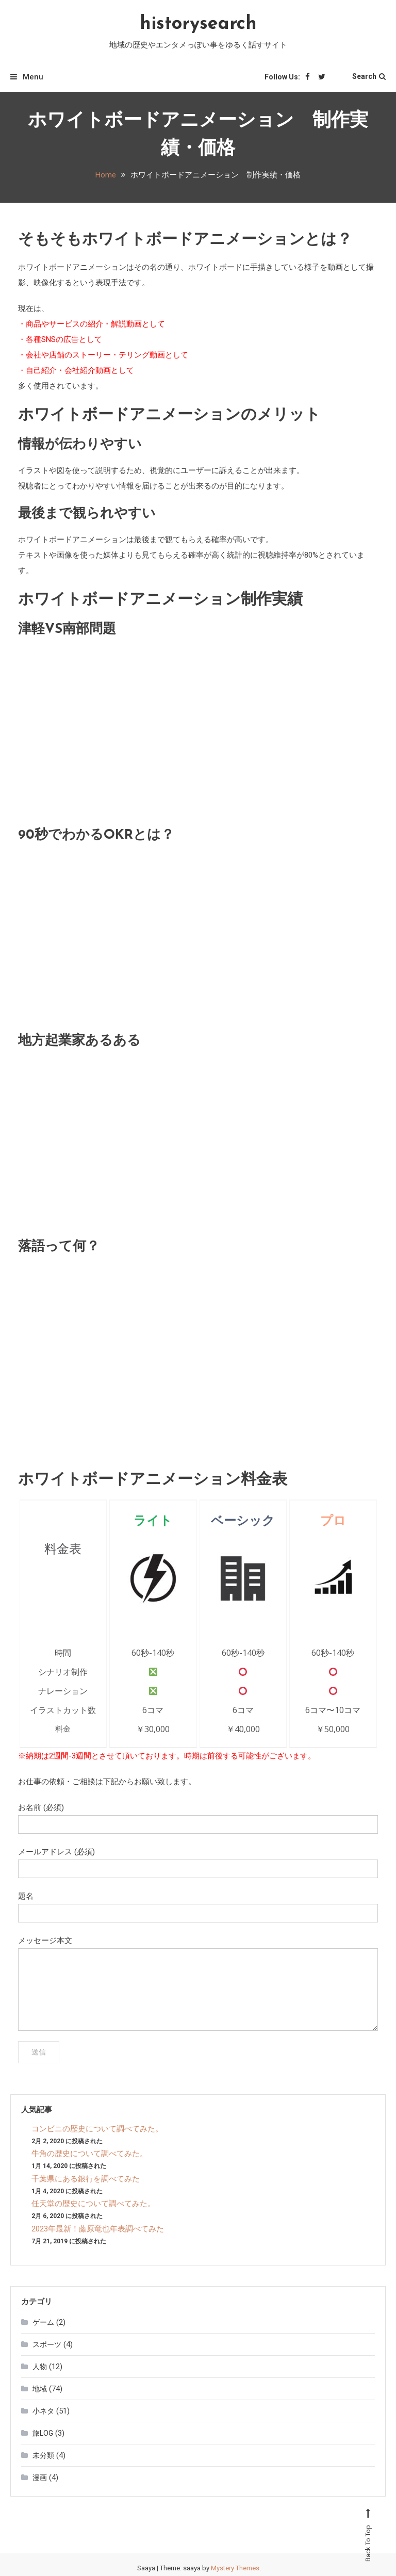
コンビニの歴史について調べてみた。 (97, 2128)
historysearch (198, 24)
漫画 (39, 2477)
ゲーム (43, 2322)
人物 (39, 2366)
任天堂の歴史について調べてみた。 (93, 2203)
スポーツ (46, 2344)
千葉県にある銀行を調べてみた (85, 2178)
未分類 (43, 2455)
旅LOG (42, 2433)
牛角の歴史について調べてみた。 (89, 2153)
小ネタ (43, 2411)
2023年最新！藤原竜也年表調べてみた (97, 2228)
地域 (39, 2389)
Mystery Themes (235, 2568)
